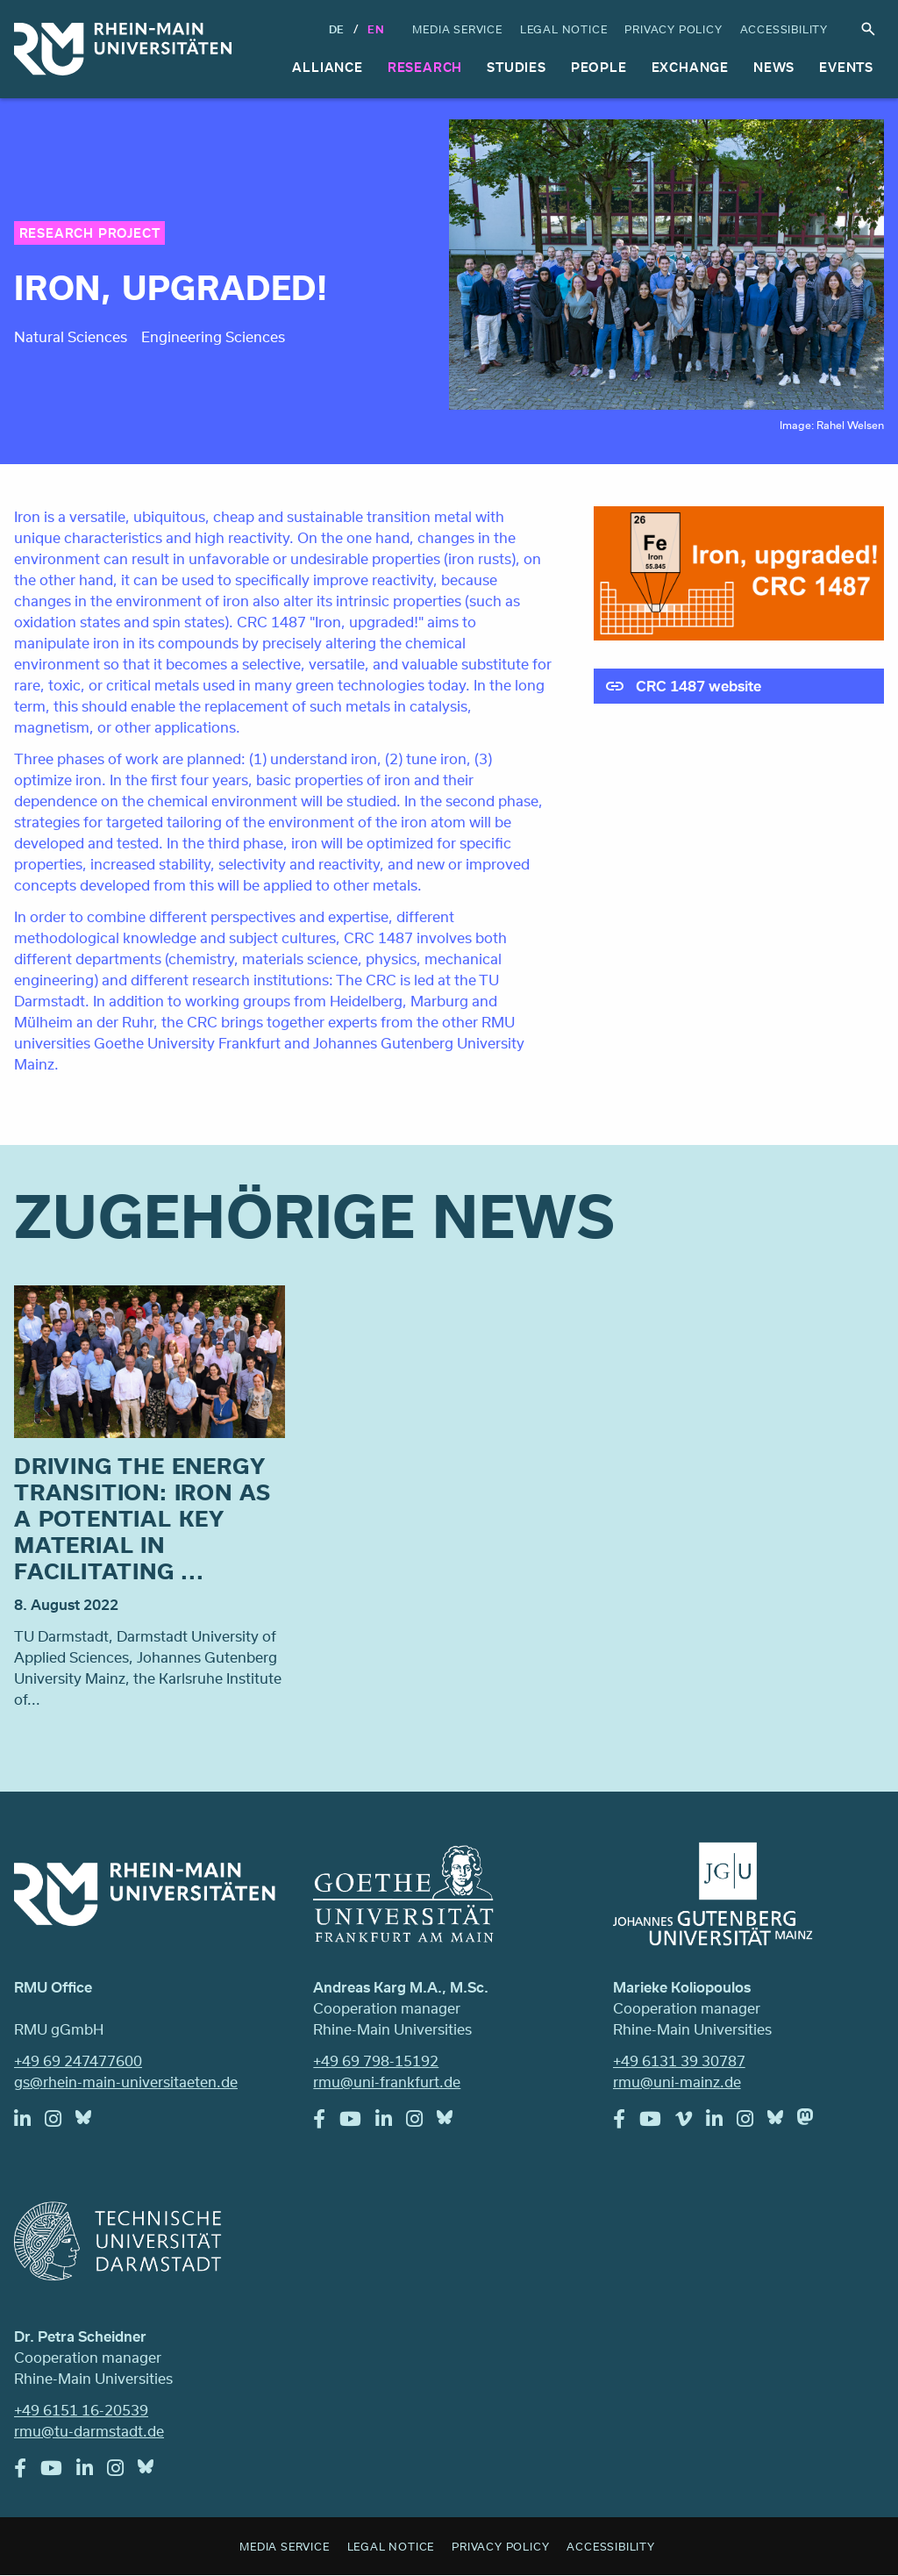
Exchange (690, 67)
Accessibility (784, 29)
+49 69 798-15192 (375, 2060)
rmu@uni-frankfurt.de (386, 2082)
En (376, 29)
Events (846, 67)
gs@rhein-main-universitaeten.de (126, 2082)
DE (337, 29)
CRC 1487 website (698, 686)
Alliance (327, 67)
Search (868, 29)
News (774, 67)
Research (425, 67)
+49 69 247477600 (78, 2060)
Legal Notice (564, 29)
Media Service (457, 29)
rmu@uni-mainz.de (677, 2082)
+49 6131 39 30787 (679, 2060)
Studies (516, 67)
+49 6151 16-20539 (81, 2410)
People (599, 67)
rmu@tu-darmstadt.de (89, 2431)
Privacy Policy (673, 29)
